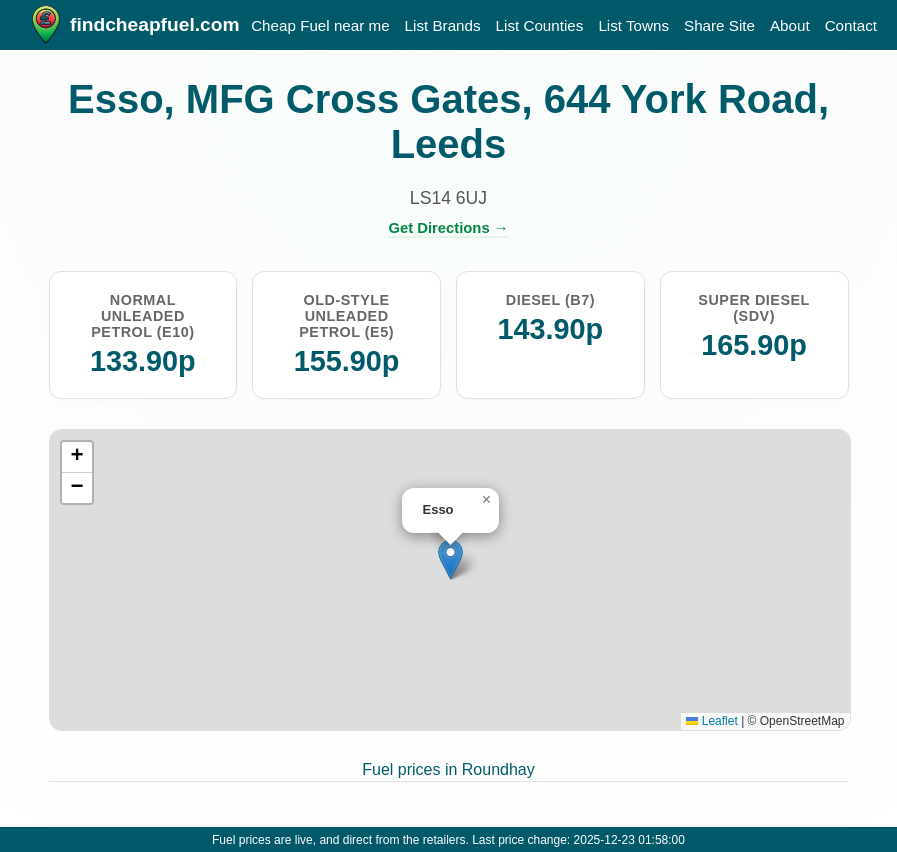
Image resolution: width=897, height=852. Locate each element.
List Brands (443, 25)
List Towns (633, 25)
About (790, 25)
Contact (851, 25)
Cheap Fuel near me (320, 25)
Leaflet (711, 721)
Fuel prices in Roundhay (448, 769)
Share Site (719, 25)
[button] (450, 559)
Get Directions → (448, 227)
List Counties (540, 25)
